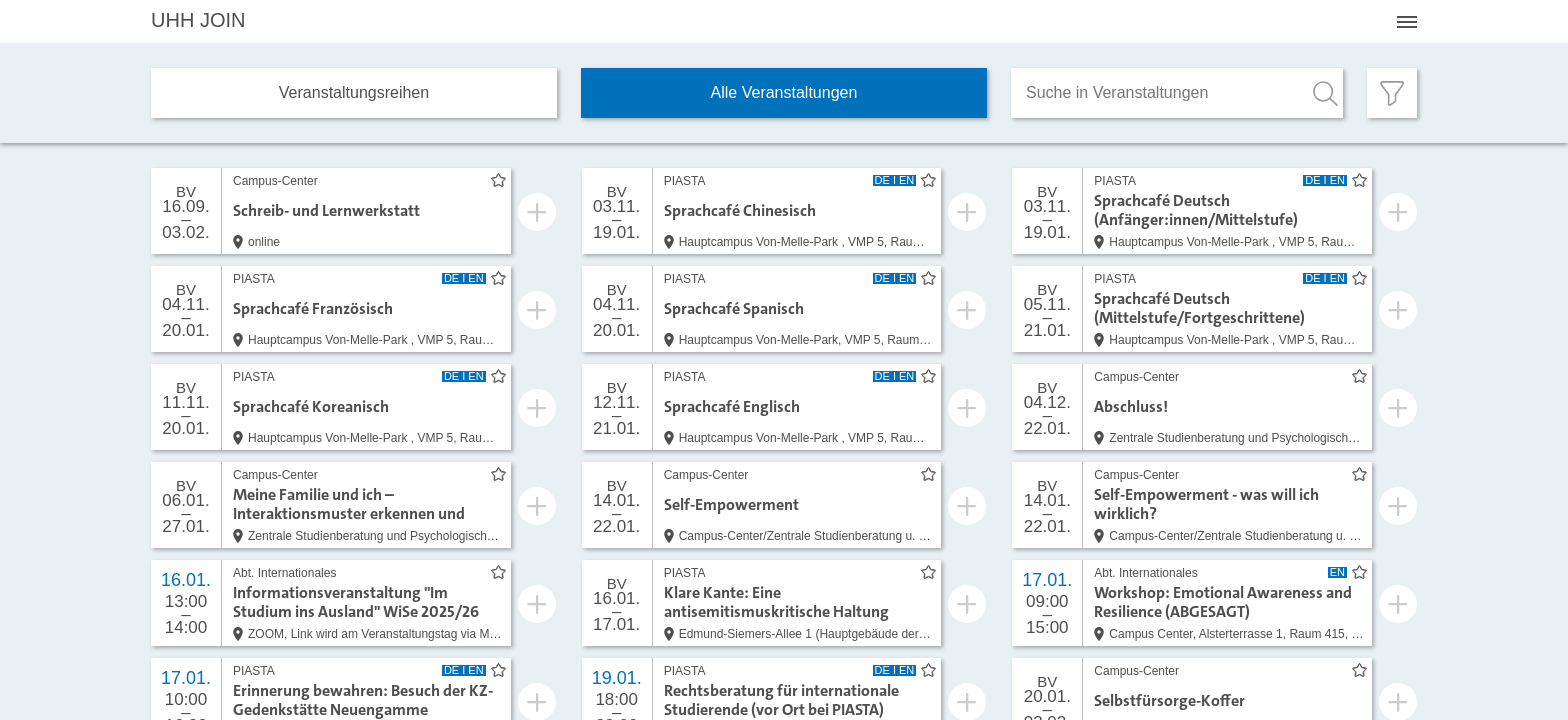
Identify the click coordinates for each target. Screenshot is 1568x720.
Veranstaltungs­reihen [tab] (354, 92)
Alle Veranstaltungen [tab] (784, 92)
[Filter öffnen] (1392, 93)
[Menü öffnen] (1407, 22)
